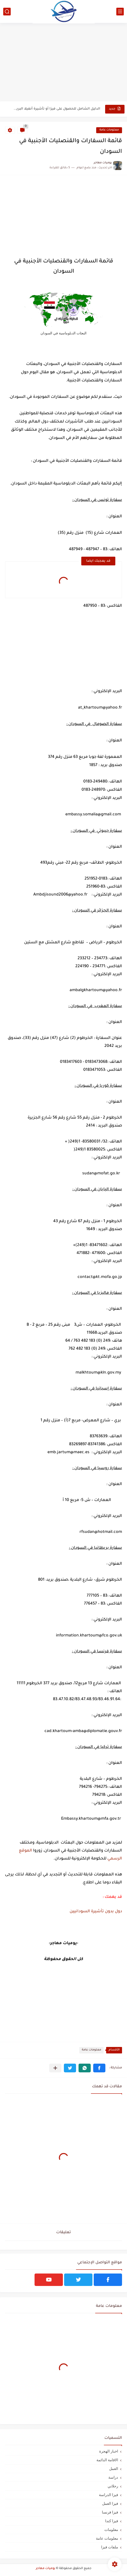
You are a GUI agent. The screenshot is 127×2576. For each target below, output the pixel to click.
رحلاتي (113, 2486)
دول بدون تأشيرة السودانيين (96, 1911)
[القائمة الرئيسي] (120, 11)
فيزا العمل (110, 2503)
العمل (113, 2468)
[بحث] (7, 11)
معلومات (111, 2529)
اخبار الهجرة (108, 2451)
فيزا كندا (111, 2521)
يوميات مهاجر (45, 2568)
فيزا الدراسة (108, 2495)
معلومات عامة (109, 130)
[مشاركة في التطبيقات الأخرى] (55, 2068)
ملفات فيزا (109, 2547)
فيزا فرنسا (110, 2512)
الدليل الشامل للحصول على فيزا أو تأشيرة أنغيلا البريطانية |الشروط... (56, 109)
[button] (99, 2068)
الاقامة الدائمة (107, 2460)
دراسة (113, 2477)
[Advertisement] (63, 63)
